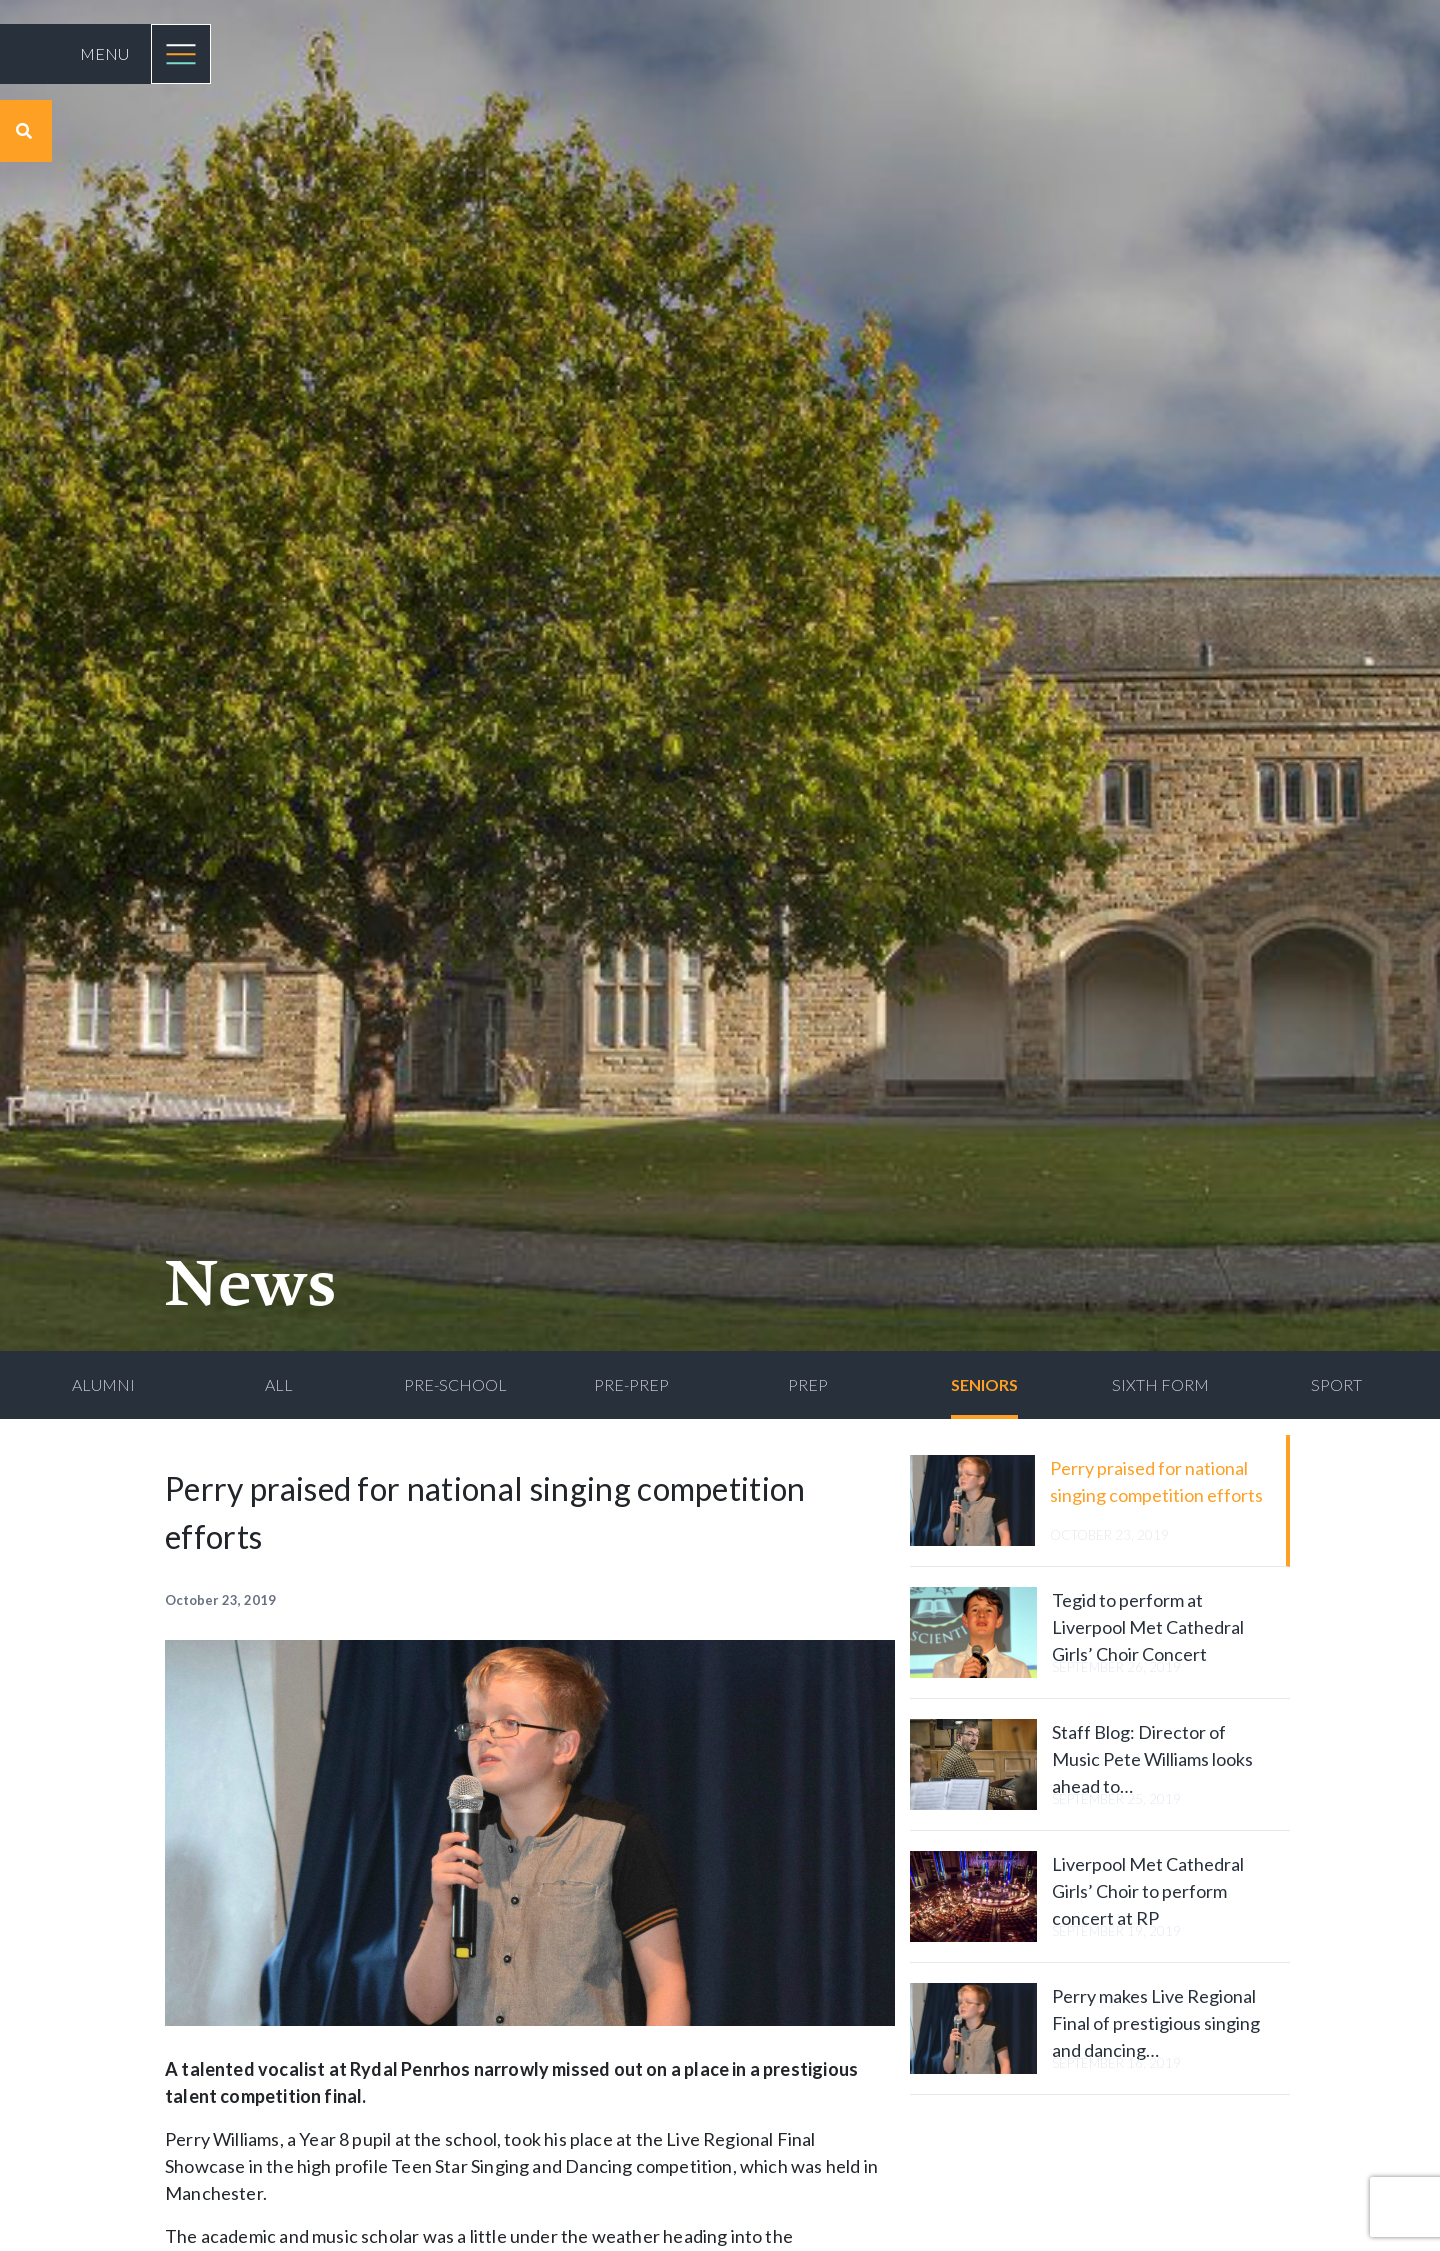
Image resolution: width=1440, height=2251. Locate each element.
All (279, 1384)
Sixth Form (1160, 1384)
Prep (808, 1384)
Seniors (984, 1384)
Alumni (103, 1384)
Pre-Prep (631, 1384)
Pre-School (455, 1384)
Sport (1336, 1384)
